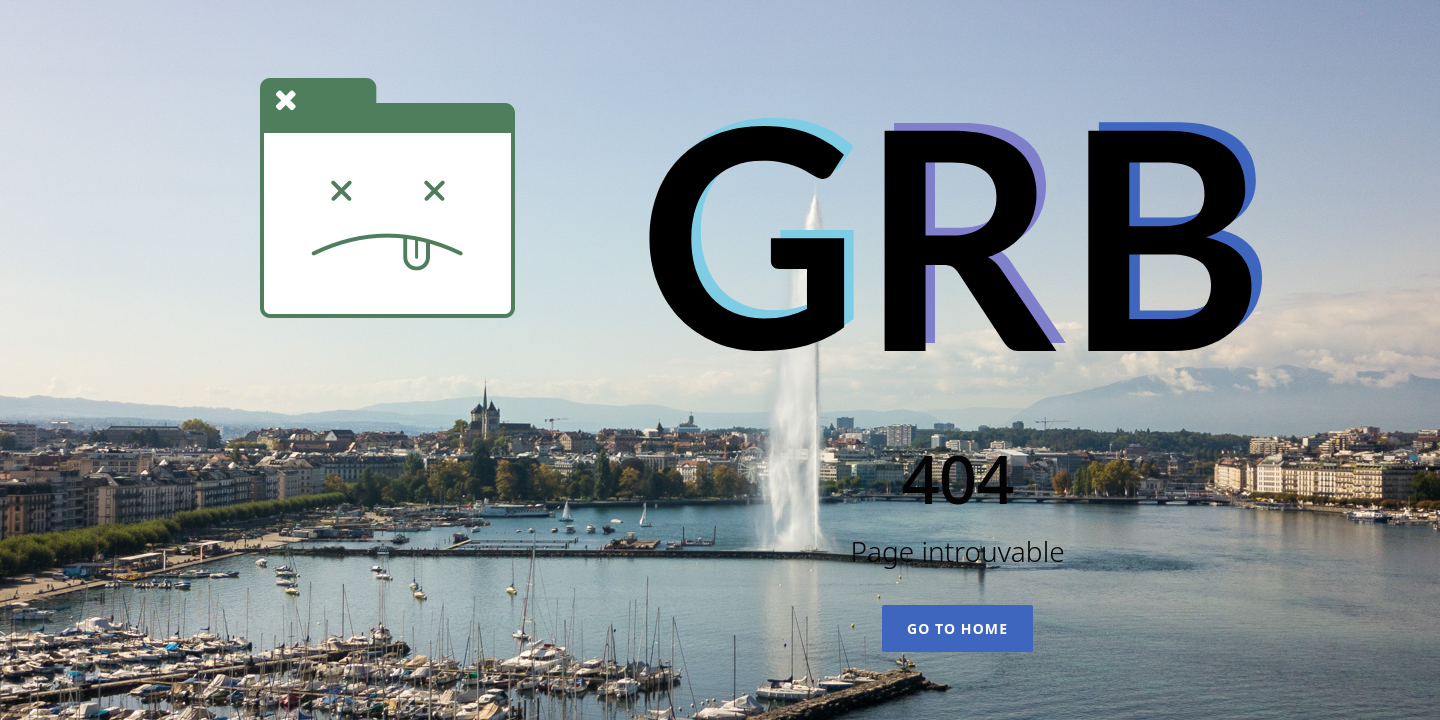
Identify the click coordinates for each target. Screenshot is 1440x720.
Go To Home (957, 628)
